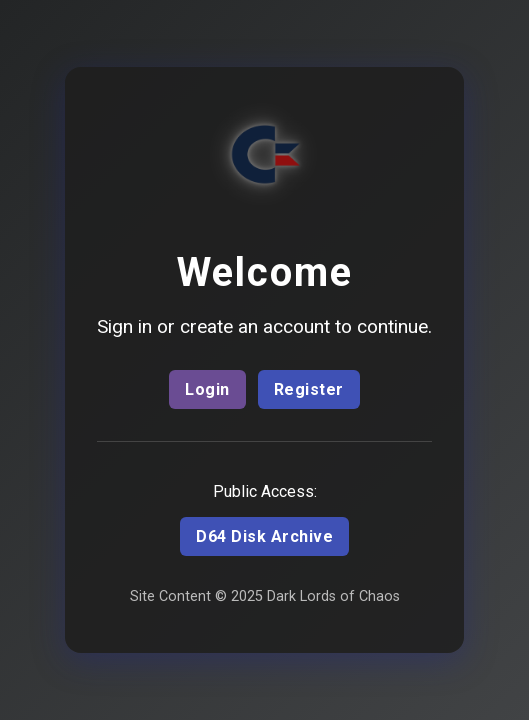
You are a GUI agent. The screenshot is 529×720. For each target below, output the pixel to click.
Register (309, 389)
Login (207, 389)
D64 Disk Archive (264, 536)
